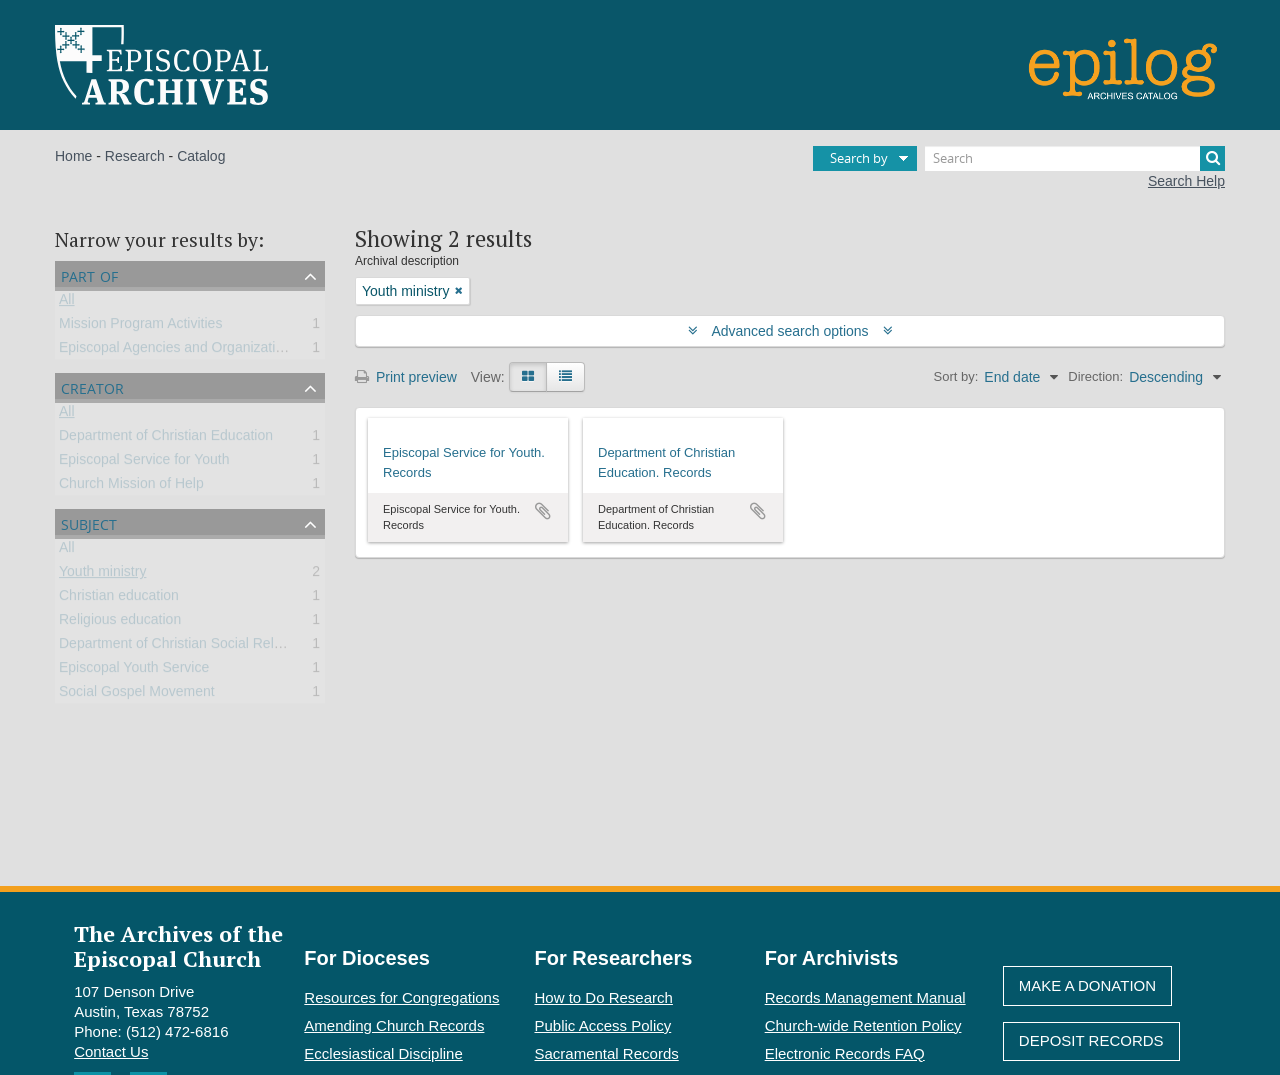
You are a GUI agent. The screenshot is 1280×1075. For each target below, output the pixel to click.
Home (73, 156)
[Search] (1075, 158)
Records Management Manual (865, 997)
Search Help (1186, 181)
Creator (92, 386)
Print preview (406, 377)
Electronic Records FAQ (845, 1053)
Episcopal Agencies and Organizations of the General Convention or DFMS (292, 351)
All (67, 303)
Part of (89, 274)
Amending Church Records (394, 1025)
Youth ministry (102, 575)
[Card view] (528, 377)
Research (135, 156)
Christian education (119, 599)
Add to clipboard (543, 511)
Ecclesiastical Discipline (383, 1053)
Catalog (201, 156)
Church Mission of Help (131, 487)
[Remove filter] (459, 291)
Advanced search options (790, 331)
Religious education (120, 623)
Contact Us (111, 1051)
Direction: (1095, 376)
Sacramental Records (607, 1053)
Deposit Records (1091, 1040)
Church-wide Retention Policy (863, 1025)
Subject (89, 522)
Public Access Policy (603, 1025)
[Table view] (565, 377)
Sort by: (956, 376)
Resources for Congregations (401, 997)
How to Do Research (604, 997)
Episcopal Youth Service (134, 671)
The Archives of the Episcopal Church (178, 946)
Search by (859, 158)
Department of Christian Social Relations (185, 647)
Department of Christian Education (166, 439)
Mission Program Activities (140, 327)
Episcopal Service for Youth (144, 463)
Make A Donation (1087, 985)
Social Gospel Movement (137, 695)
